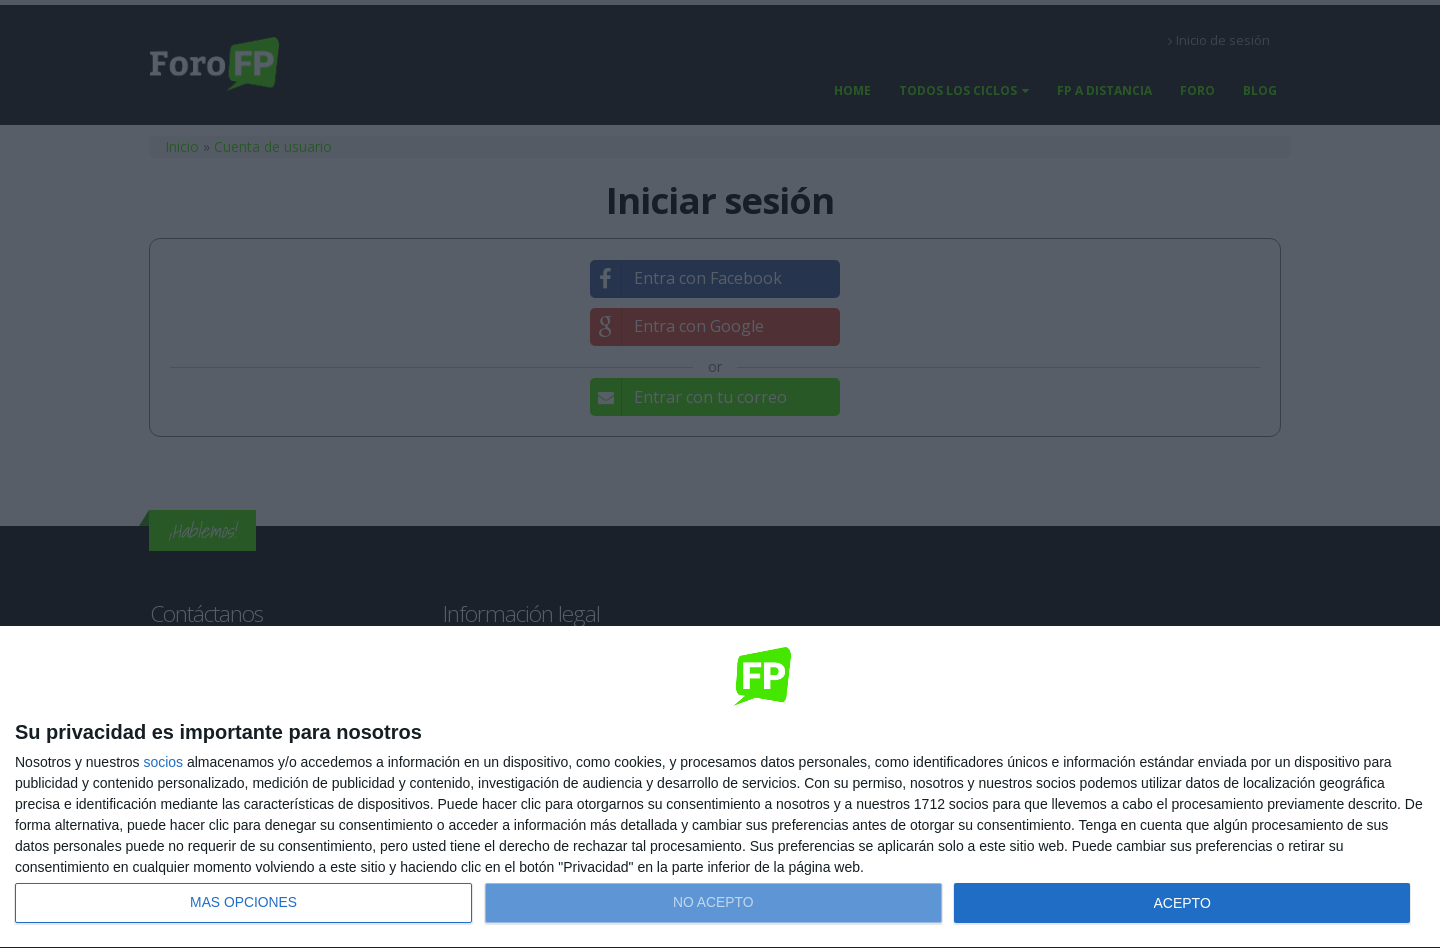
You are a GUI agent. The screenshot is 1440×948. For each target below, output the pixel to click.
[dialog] (720, 787)
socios (163, 762)
